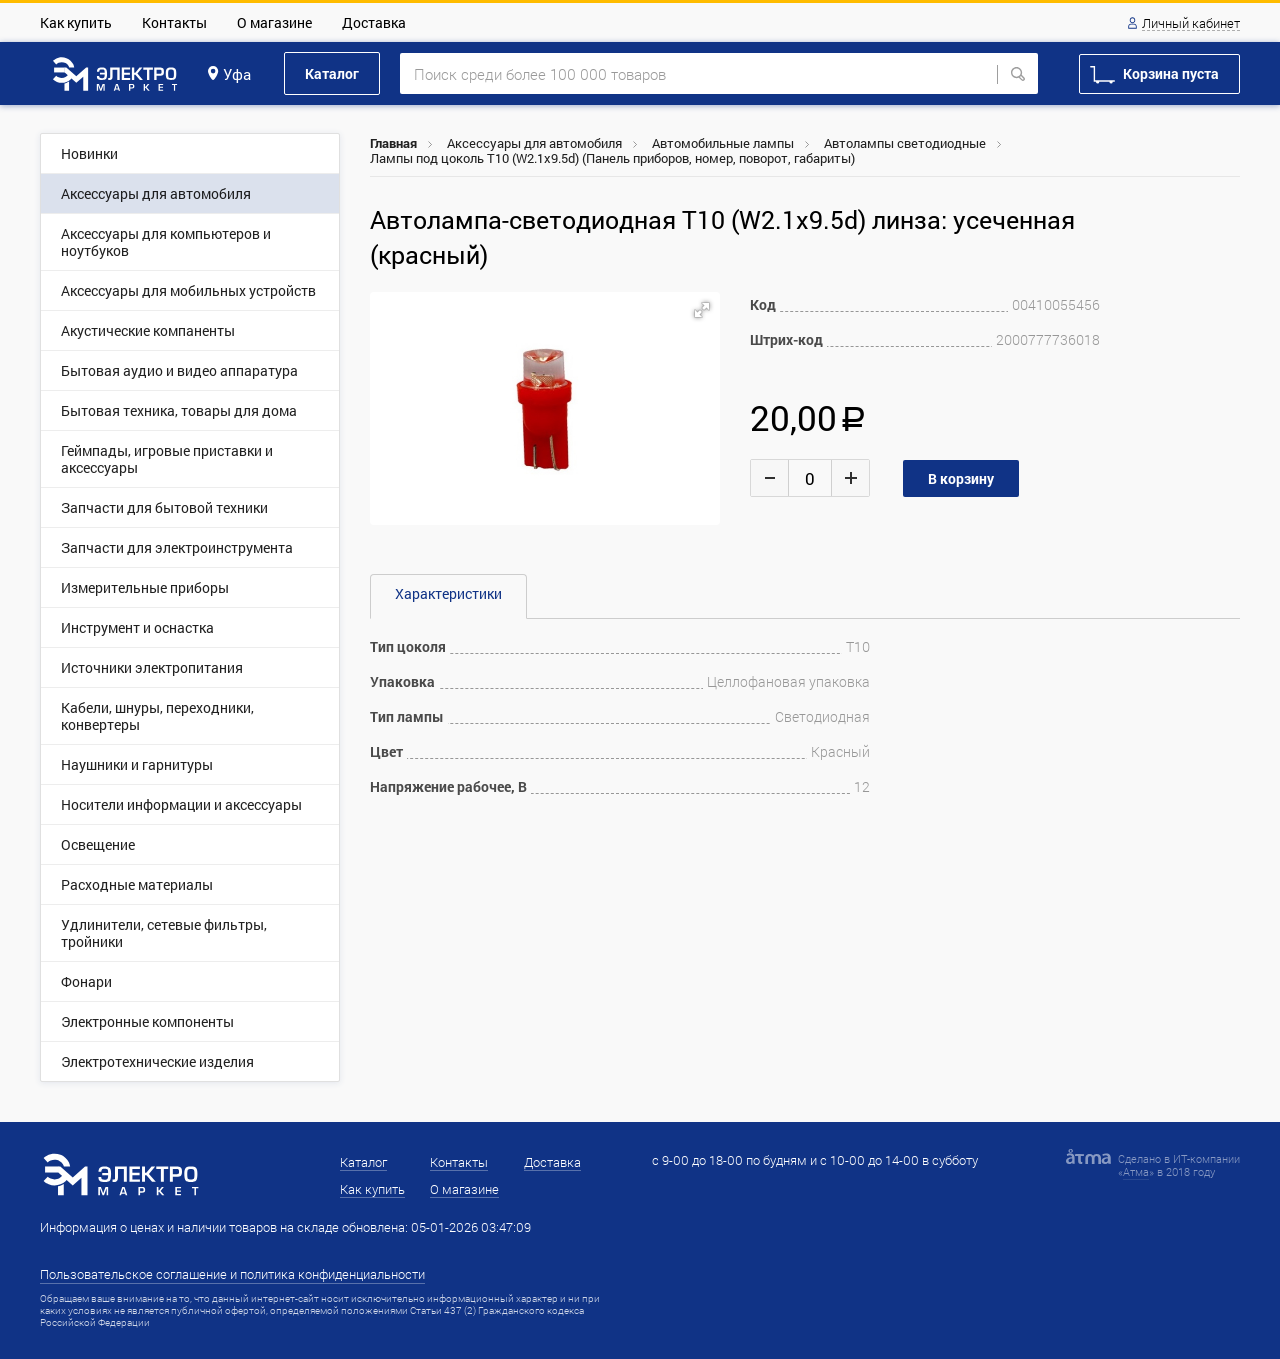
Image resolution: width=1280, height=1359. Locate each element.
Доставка (374, 22)
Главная (393, 143)
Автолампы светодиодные (905, 143)
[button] (702, 310)
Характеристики (448, 593)
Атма (1136, 1171)
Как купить (76, 22)
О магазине (274, 22)
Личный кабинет (1191, 24)
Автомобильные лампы (723, 143)
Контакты (174, 22)
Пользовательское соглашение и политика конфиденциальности (232, 1274)
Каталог (332, 73)
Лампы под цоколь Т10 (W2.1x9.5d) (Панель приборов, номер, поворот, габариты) (612, 158)
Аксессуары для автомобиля (534, 143)
